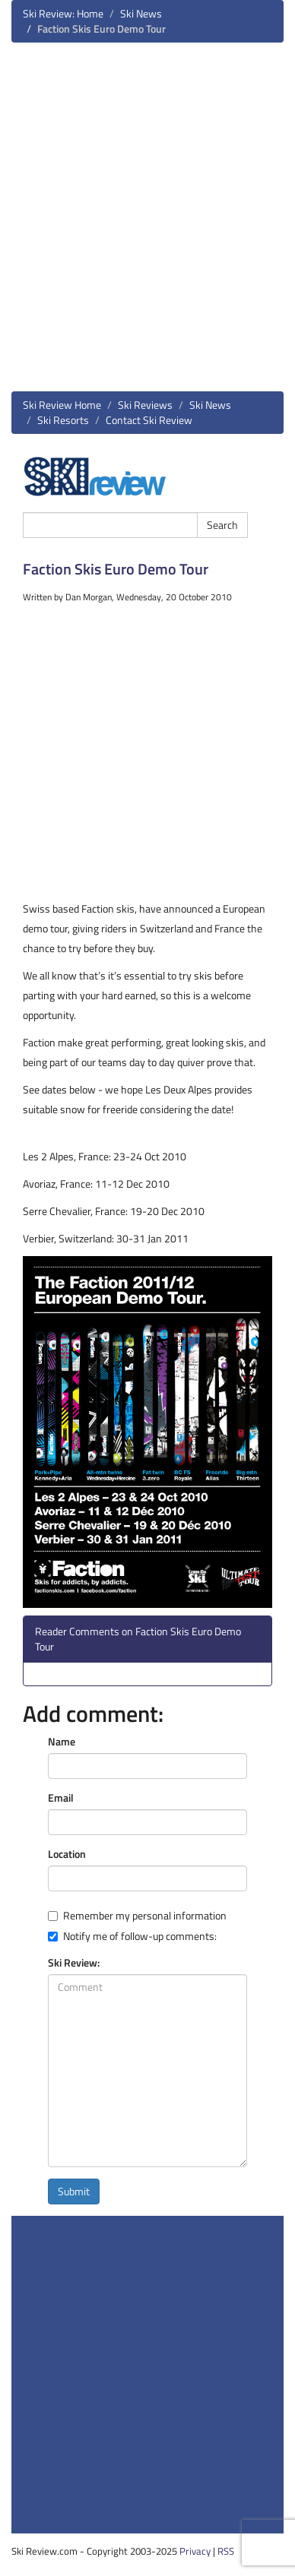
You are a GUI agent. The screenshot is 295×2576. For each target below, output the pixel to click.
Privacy (195, 2551)
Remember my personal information (137, 1915)
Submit (74, 2191)
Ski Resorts (63, 420)
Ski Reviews (145, 405)
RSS (225, 2551)
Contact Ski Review (149, 420)
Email (61, 1797)
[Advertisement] (147, 222)
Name (61, 1741)
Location (67, 1854)
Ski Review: (74, 1962)
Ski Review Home (62, 405)
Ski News (141, 13)
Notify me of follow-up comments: (132, 1936)
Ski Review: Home (63, 13)
